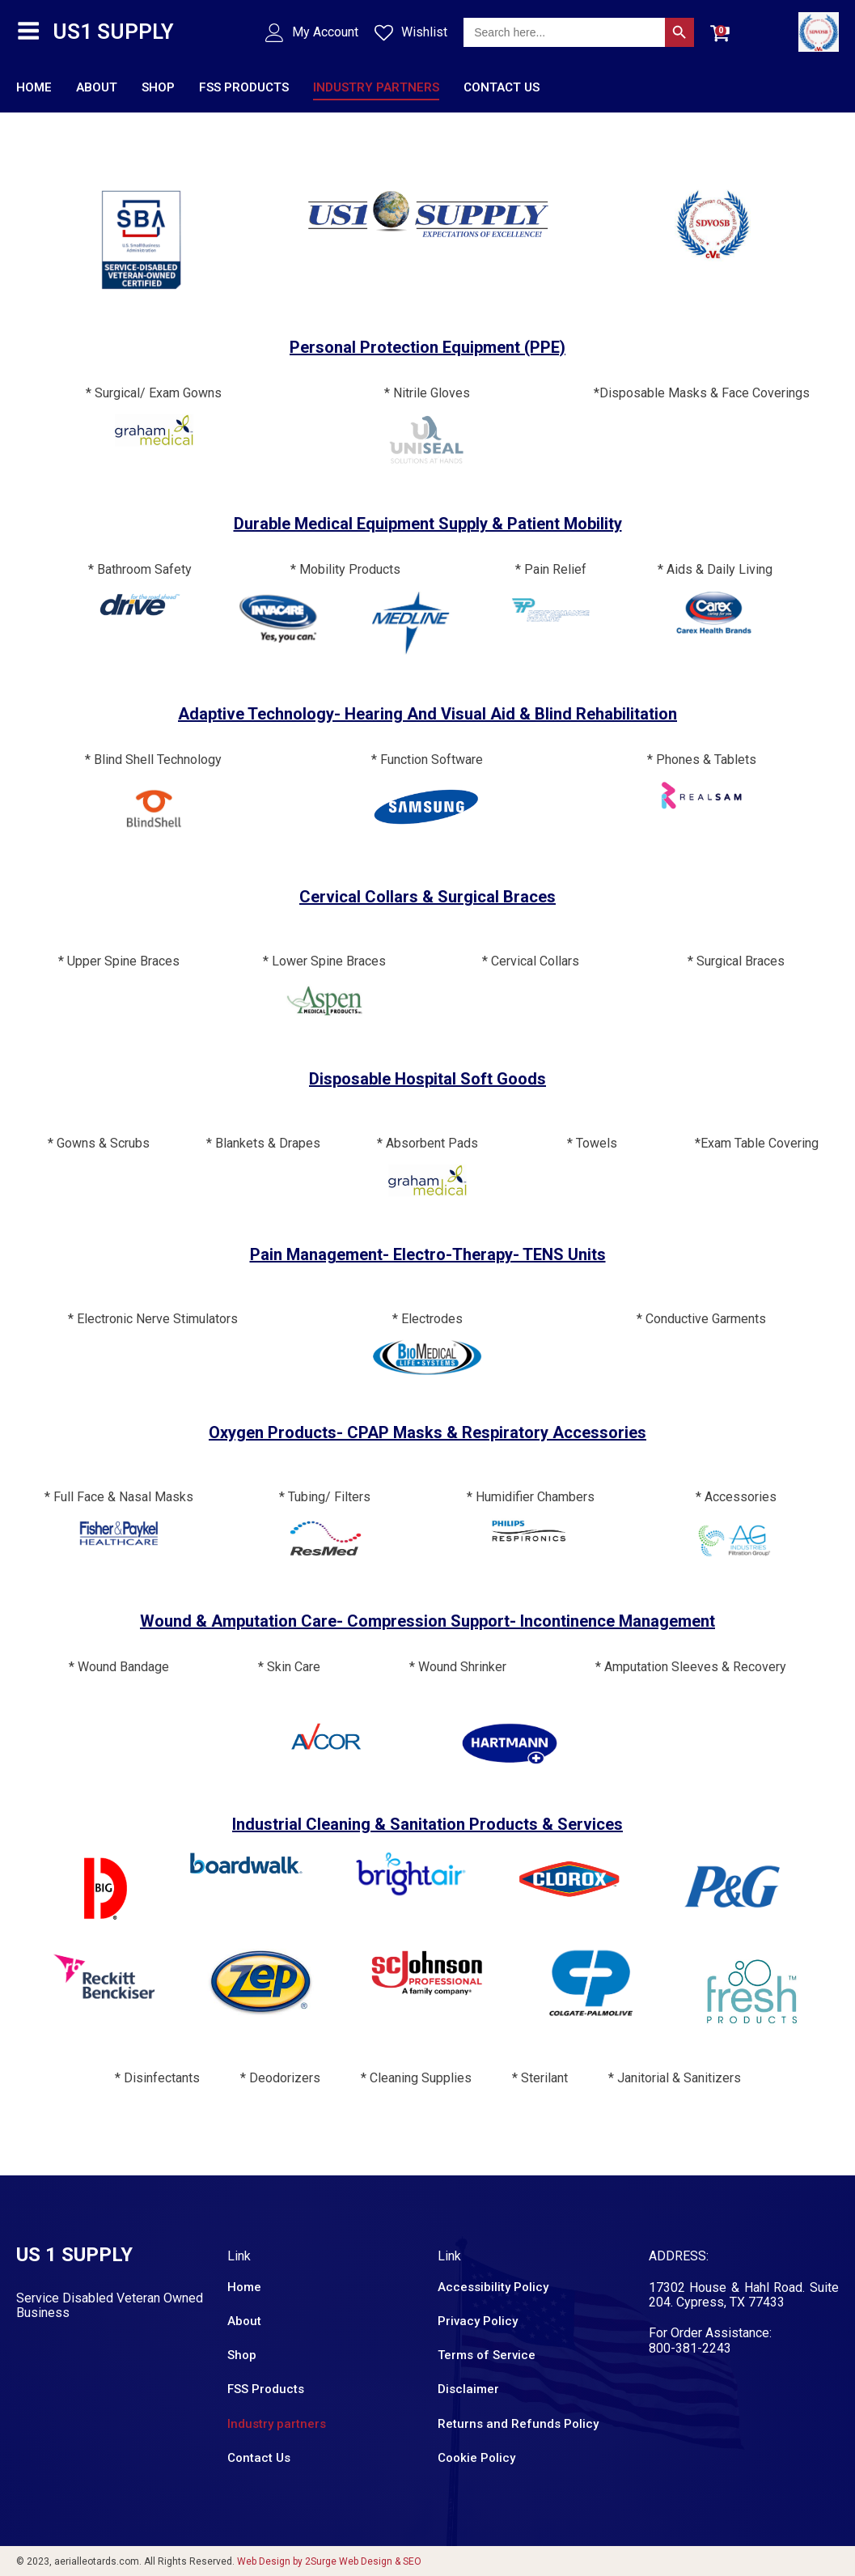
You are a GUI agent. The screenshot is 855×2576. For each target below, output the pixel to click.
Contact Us (501, 86)
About (96, 86)
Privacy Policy (478, 2320)
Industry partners (376, 86)
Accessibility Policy (493, 2286)
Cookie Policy (476, 2457)
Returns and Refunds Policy (518, 2423)
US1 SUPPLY (113, 31)
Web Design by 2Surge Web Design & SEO (329, 2560)
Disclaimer (468, 2389)
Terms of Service (486, 2355)
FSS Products (244, 86)
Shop (158, 86)
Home (34, 86)
